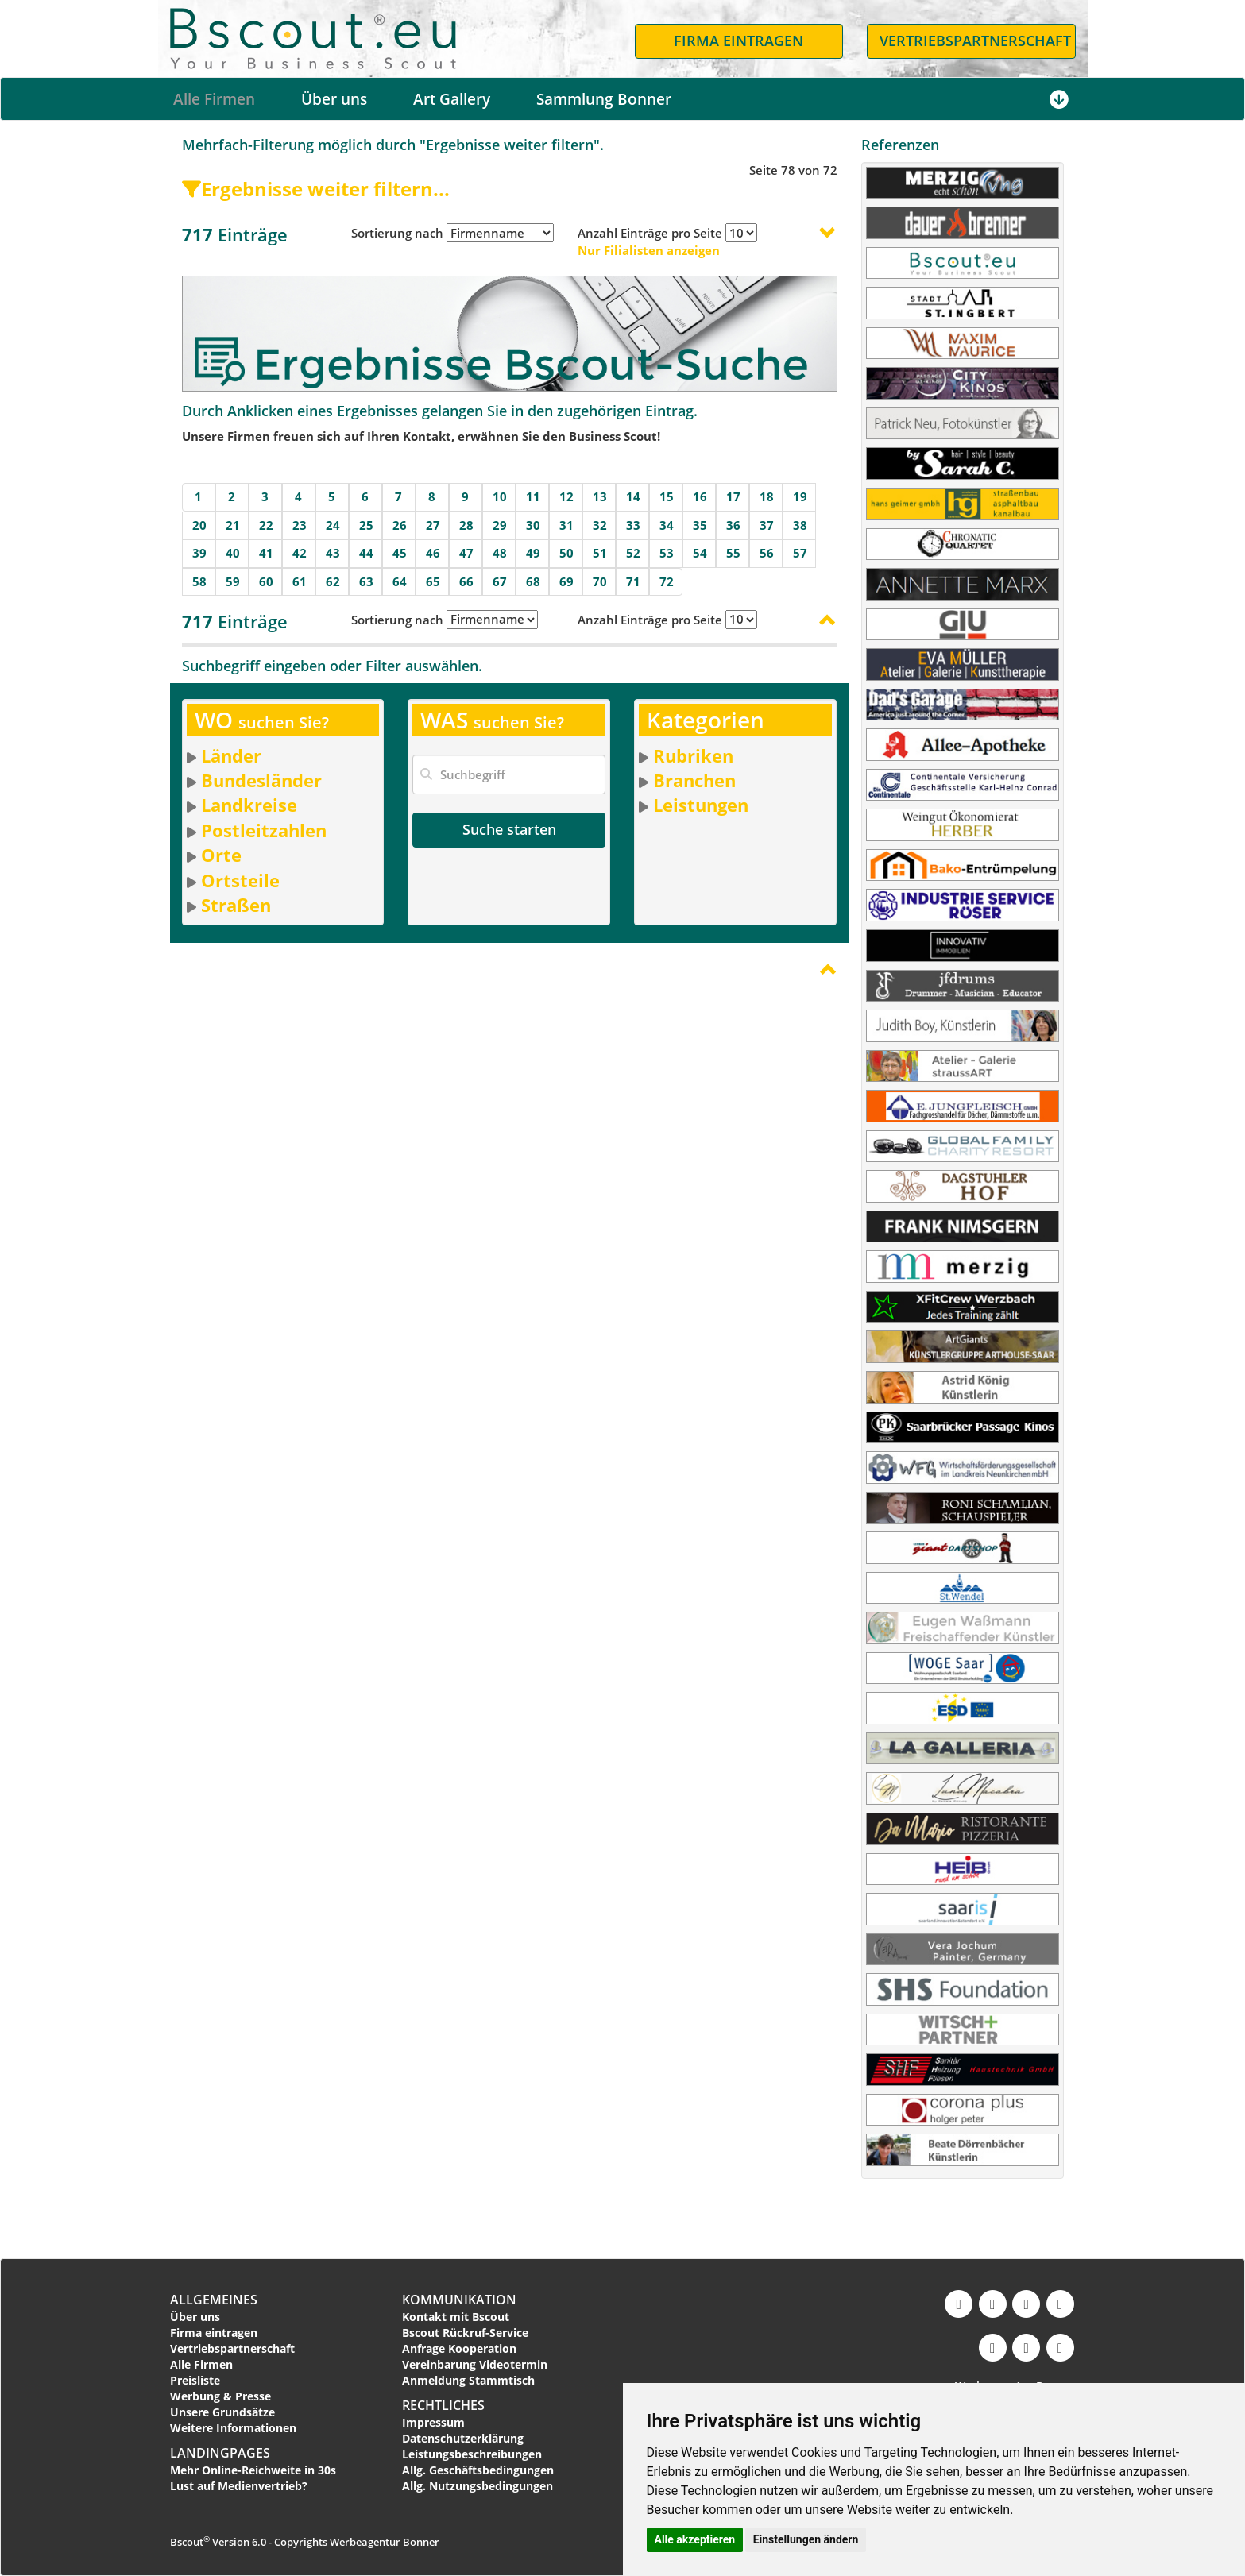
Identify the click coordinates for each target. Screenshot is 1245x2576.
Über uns (334, 99)
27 (433, 525)
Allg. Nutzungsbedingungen (477, 2485)
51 (600, 553)
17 (733, 496)
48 (500, 553)
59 (233, 581)
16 (700, 496)
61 (299, 581)
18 (767, 496)
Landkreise (249, 805)
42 (299, 553)
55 (733, 553)
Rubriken (693, 755)
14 (633, 496)
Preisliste (195, 2380)
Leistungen (700, 805)
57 (800, 553)
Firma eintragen (213, 2332)
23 (299, 525)
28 (466, 525)
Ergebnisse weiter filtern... (316, 189)
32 (600, 525)
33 (633, 525)
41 (266, 553)
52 (633, 553)
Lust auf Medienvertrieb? (238, 2485)
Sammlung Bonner (603, 99)
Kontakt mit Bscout (455, 2316)
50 (566, 553)
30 (533, 525)
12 (566, 496)
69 (566, 581)
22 (266, 525)
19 (800, 496)
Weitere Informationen (233, 2427)
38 (800, 525)
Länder (231, 755)
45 (399, 553)
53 (666, 553)
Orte (221, 855)
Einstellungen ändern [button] (806, 2539)
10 (500, 496)
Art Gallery (451, 99)
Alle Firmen (214, 99)
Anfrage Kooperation (459, 2348)
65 (433, 581)
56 (767, 553)
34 (666, 525)
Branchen (694, 780)
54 (700, 553)
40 (233, 553)
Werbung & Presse (220, 2396)
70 (600, 581)
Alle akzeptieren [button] (695, 2539)
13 (600, 496)
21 (233, 525)
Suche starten (509, 829)
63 (366, 581)
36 (733, 525)
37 (767, 525)
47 (466, 553)
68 (533, 581)
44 (366, 553)
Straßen (236, 905)
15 (666, 496)
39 (199, 553)
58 (199, 581)
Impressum (433, 2422)
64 (399, 581)
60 (266, 581)
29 (500, 525)
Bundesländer (261, 780)
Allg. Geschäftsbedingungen (478, 2470)
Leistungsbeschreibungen (472, 2454)
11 (533, 496)
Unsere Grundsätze (222, 2412)
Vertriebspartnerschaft (232, 2348)
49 (533, 553)
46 (433, 553)
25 (366, 525)
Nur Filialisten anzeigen (649, 250)
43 (333, 553)
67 (500, 581)
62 (333, 581)
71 (633, 581)
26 (399, 525)
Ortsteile (240, 880)
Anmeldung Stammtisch (468, 2380)
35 (700, 525)
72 (666, 581)
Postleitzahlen (264, 830)
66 (466, 581)
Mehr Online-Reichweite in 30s (253, 2470)
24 (333, 525)
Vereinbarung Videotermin (474, 2364)
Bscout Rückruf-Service (465, 2332)
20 (199, 525)
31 (566, 525)
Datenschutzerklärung (463, 2438)
